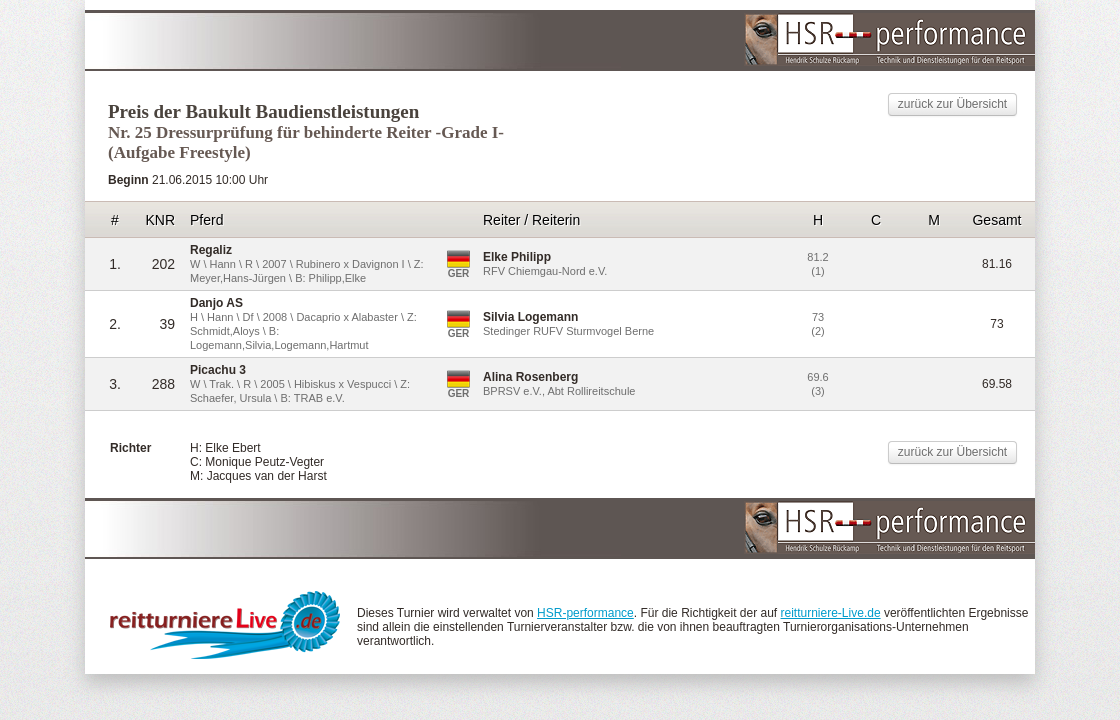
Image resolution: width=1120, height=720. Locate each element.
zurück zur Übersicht (952, 104)
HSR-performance (585, 613)
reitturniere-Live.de (831, 613)
